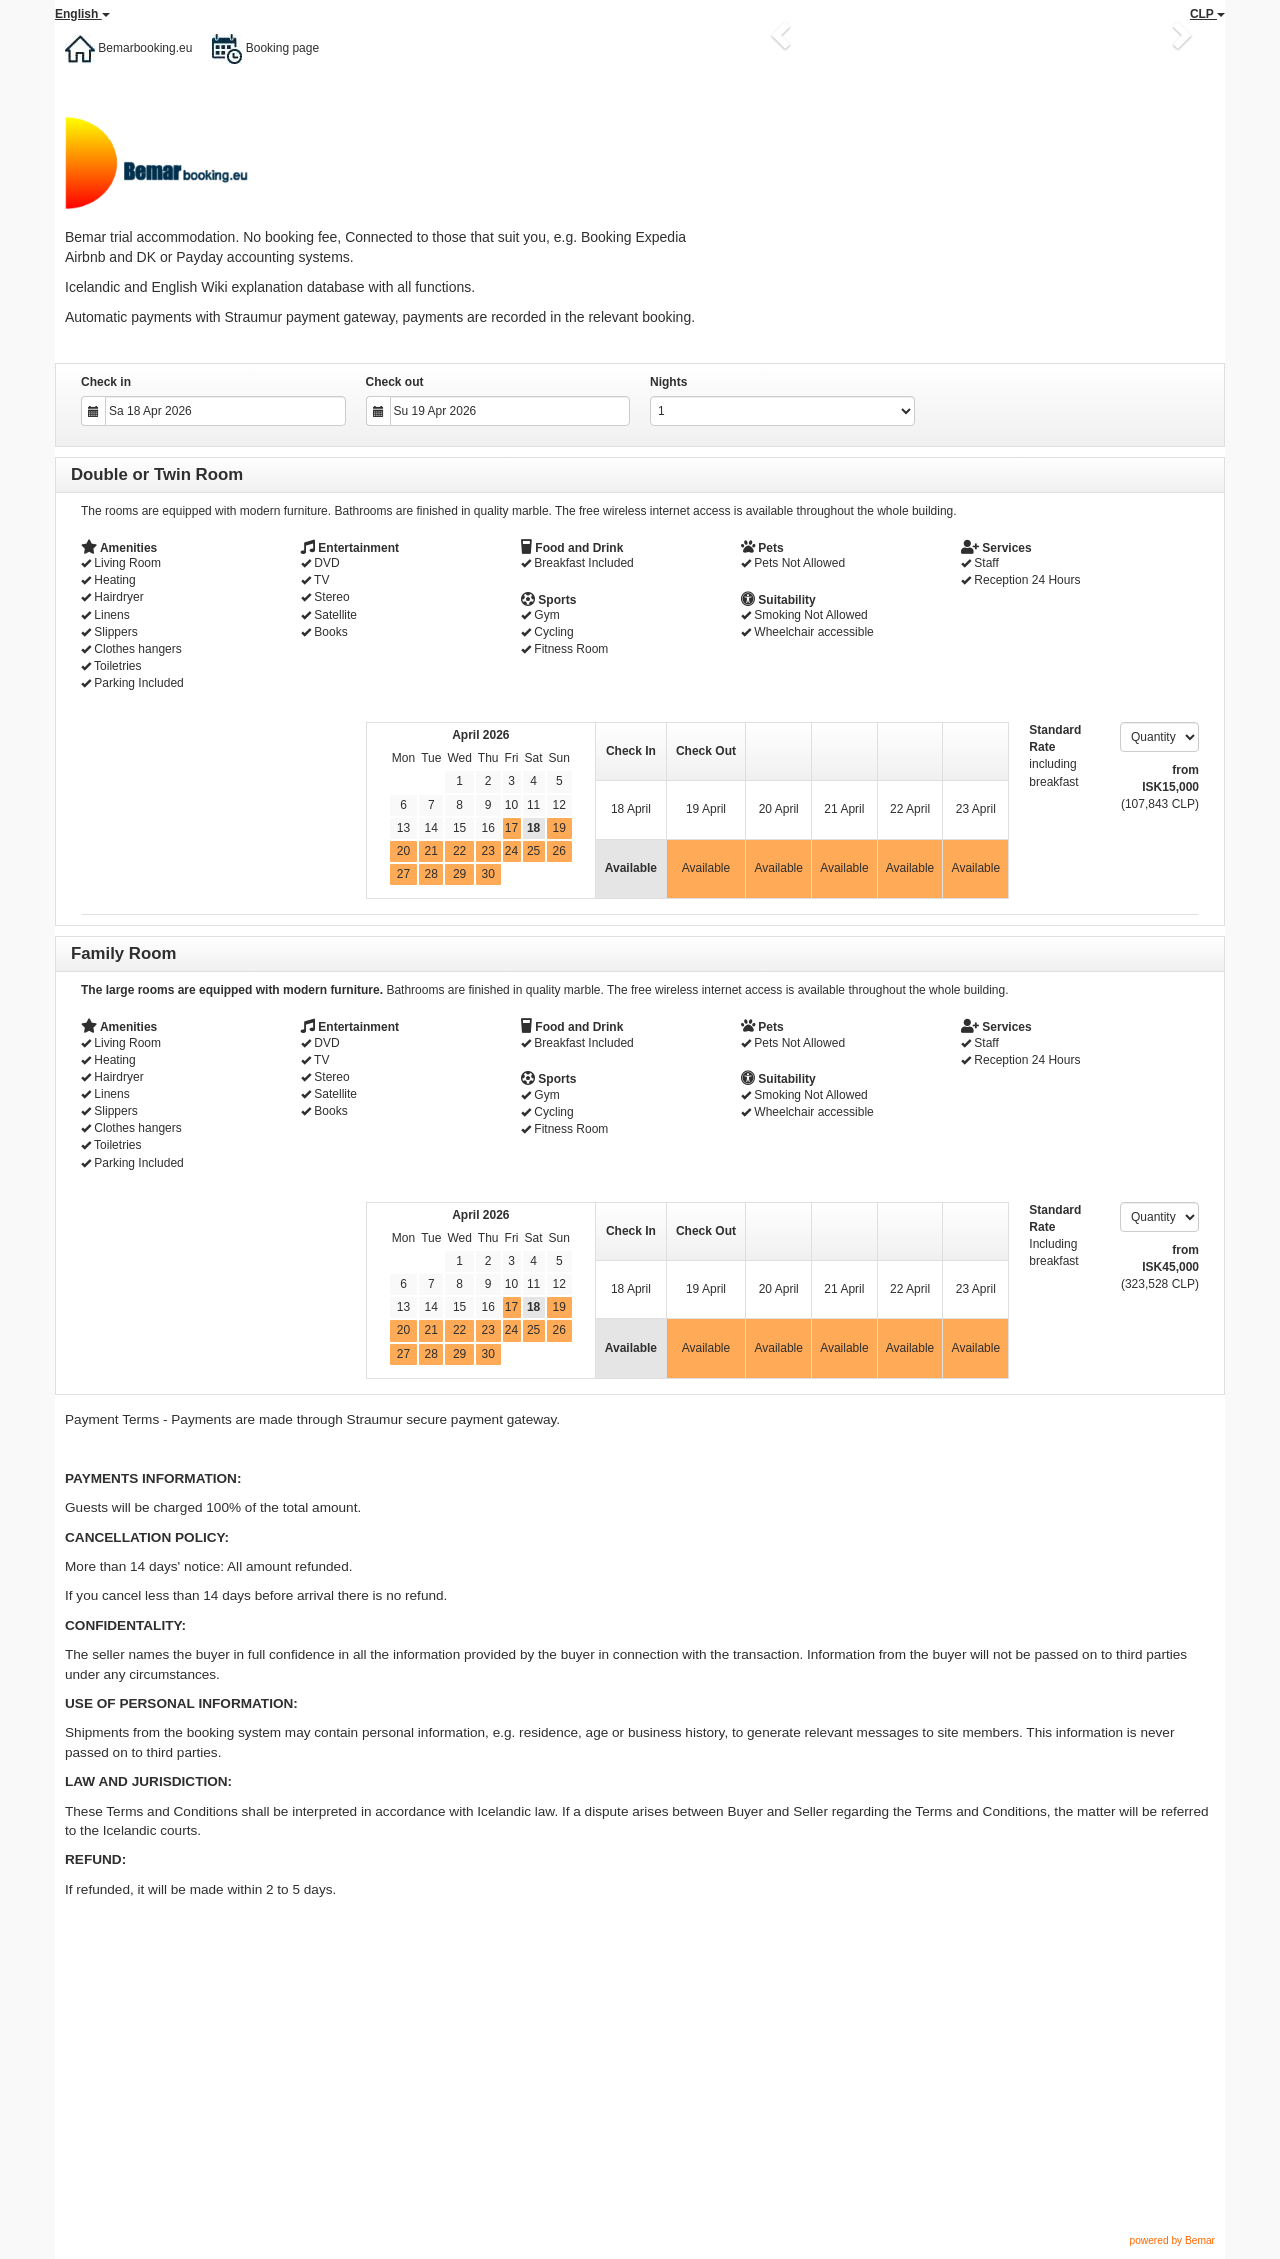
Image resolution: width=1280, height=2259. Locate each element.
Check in (106, 382)
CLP (1207, 14)
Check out (395, 382)
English (82, 14)
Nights (668, 382)
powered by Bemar (1172, 2240)
